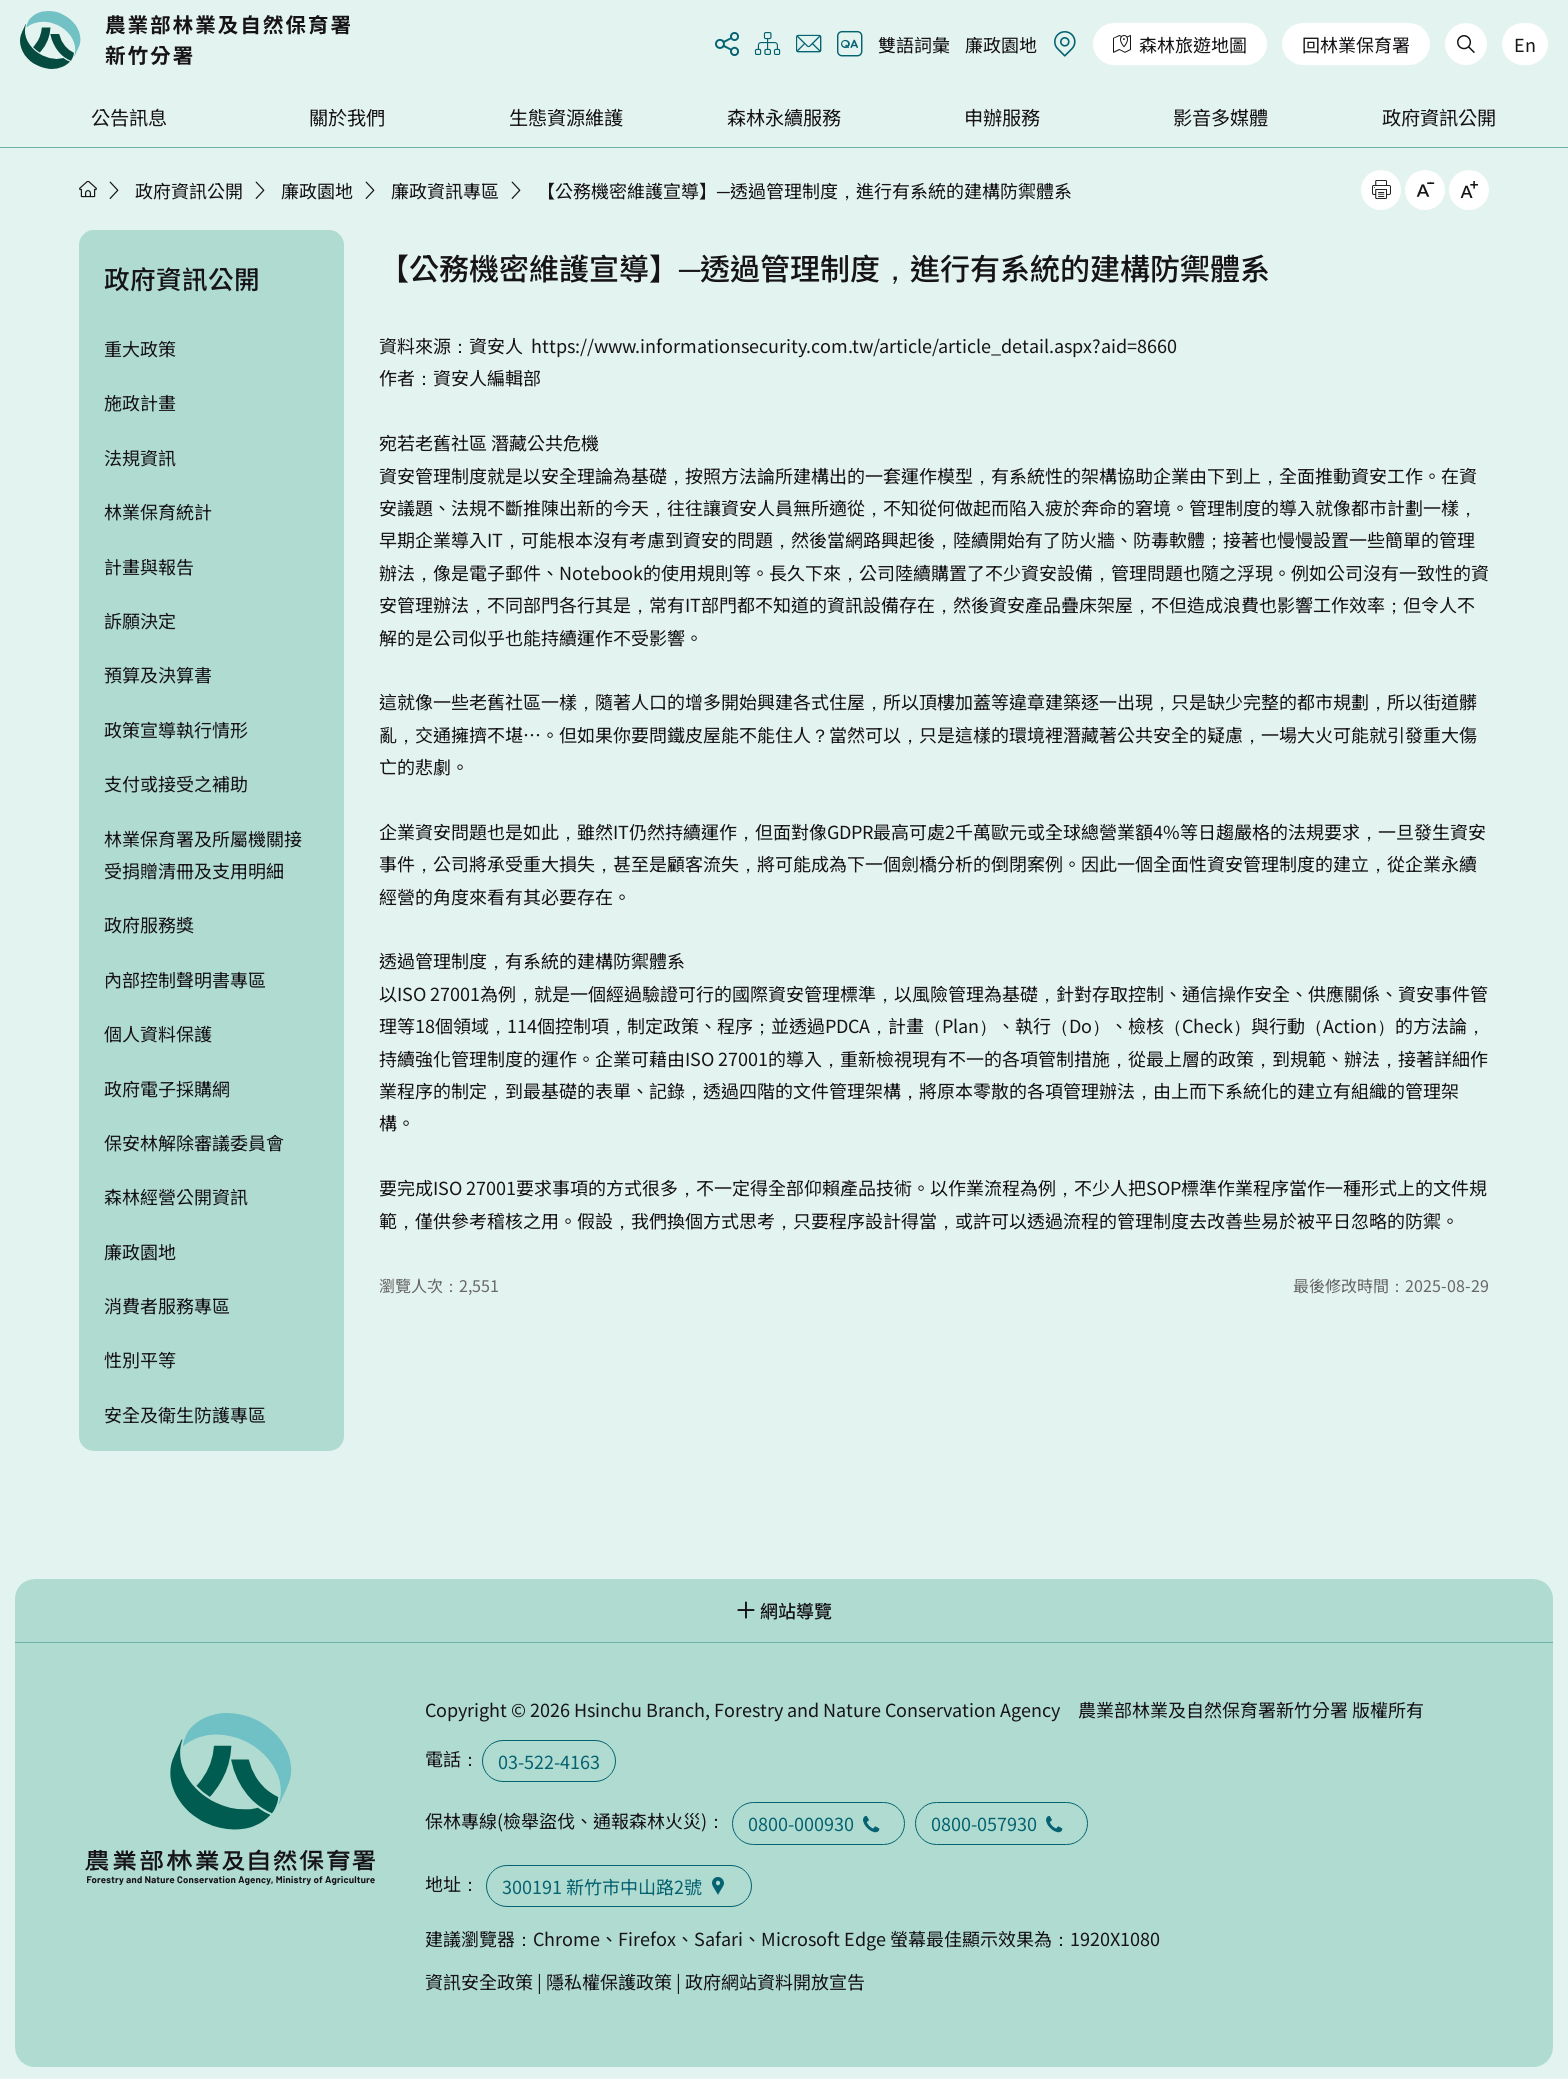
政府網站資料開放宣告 (775, 1981)
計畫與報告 (149, 566)
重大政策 (140, 348)
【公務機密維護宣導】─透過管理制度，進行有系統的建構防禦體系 (804, 190)
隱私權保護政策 (609, 1981)
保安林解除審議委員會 (194, 1142)
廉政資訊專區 (445, 190)
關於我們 (347, 117)
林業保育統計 (158, 511)
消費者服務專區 (167, 1305)
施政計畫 (140, 402)
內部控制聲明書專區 (185, 979)
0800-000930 (818, 1823)
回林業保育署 (1356, 44)
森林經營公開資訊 (176, 1196)
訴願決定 (140, 620)
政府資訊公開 (1439, 117)
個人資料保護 (158, 1033)
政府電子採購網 (167, 1088)
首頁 (88, 189)
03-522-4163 (549, 1761)
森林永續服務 (784, 117)
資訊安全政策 (479, 1981)
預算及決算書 (158, 674)
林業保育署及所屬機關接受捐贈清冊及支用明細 (203, 854)
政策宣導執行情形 (176, 729)
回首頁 (185, 40)
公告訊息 (129, 117)
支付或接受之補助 (176, 783)
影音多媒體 (1220, 117)
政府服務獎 (149, 924)
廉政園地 (1001, 44)
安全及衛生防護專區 (185, 1414)
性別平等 (140, 1359)
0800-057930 (1001, 1823)
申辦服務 (1002, 117)
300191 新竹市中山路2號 (619, 1886)
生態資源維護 (566, 117)
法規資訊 (140, 457)
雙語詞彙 (914, 44)
